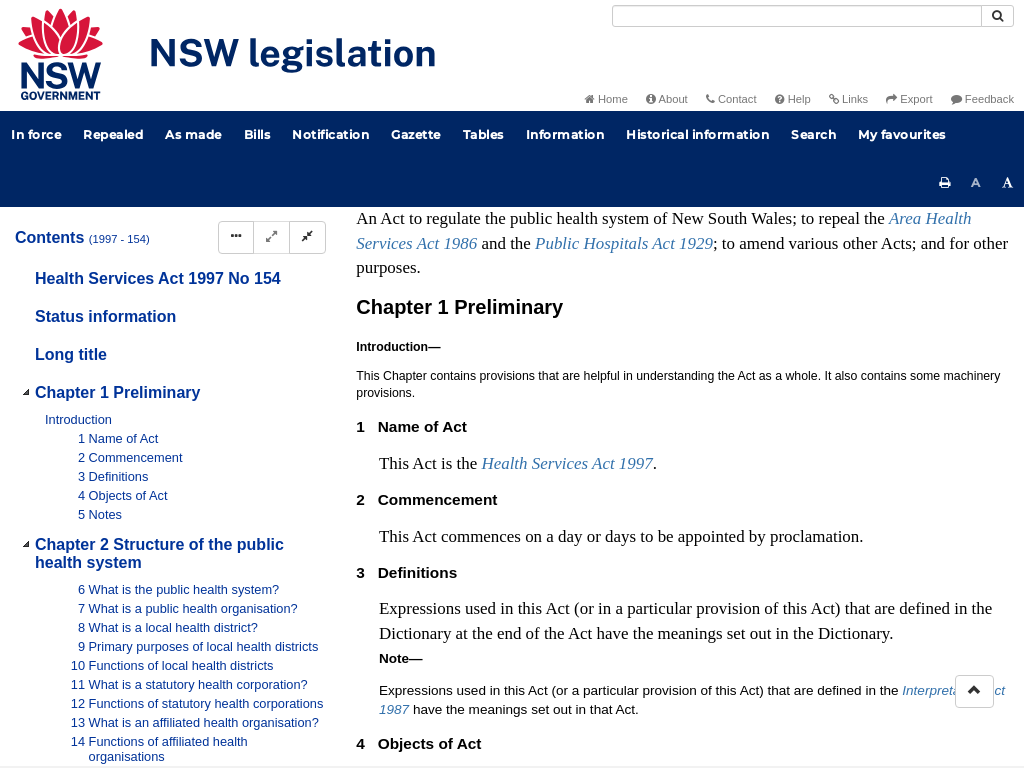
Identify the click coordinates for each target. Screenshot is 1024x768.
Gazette (416, 134)
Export (909, 99)
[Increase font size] (1008, 183)
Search (813, 134)
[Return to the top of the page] (974, 691)
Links (848, 99)
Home (606, 99)
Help (793, 99)
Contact (731, 99)
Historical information (697, 134)
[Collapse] (307, 237)
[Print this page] (945, 183)
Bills (257, 134)
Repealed (113, 134)
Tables (483, 134)
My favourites (902, 134)
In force (36, 134)
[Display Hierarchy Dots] (236, 237)
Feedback (982, 99)
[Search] (797, 16)
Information (565, 134)
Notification (330, 134)
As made (193, 134)
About (667, 99)
